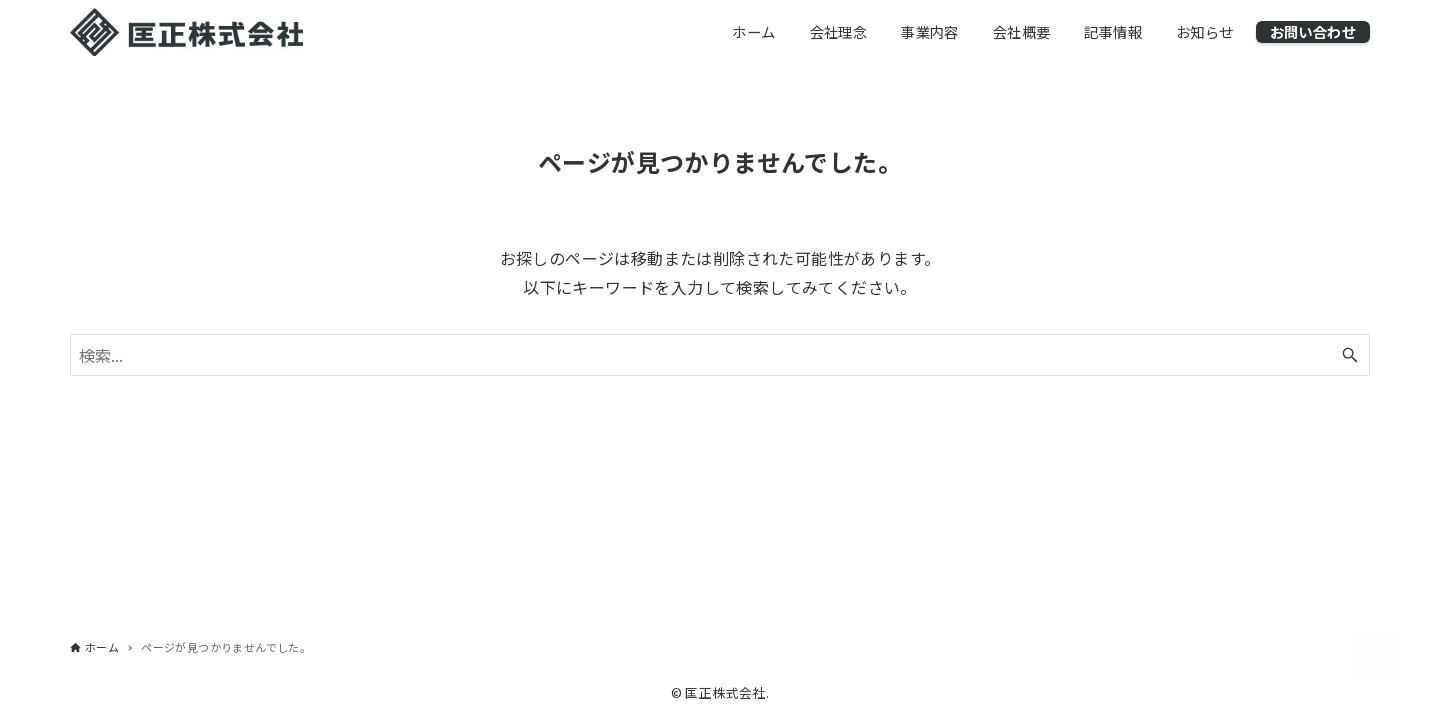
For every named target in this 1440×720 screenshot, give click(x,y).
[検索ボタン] (1350, 355)
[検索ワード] (720, 355)
